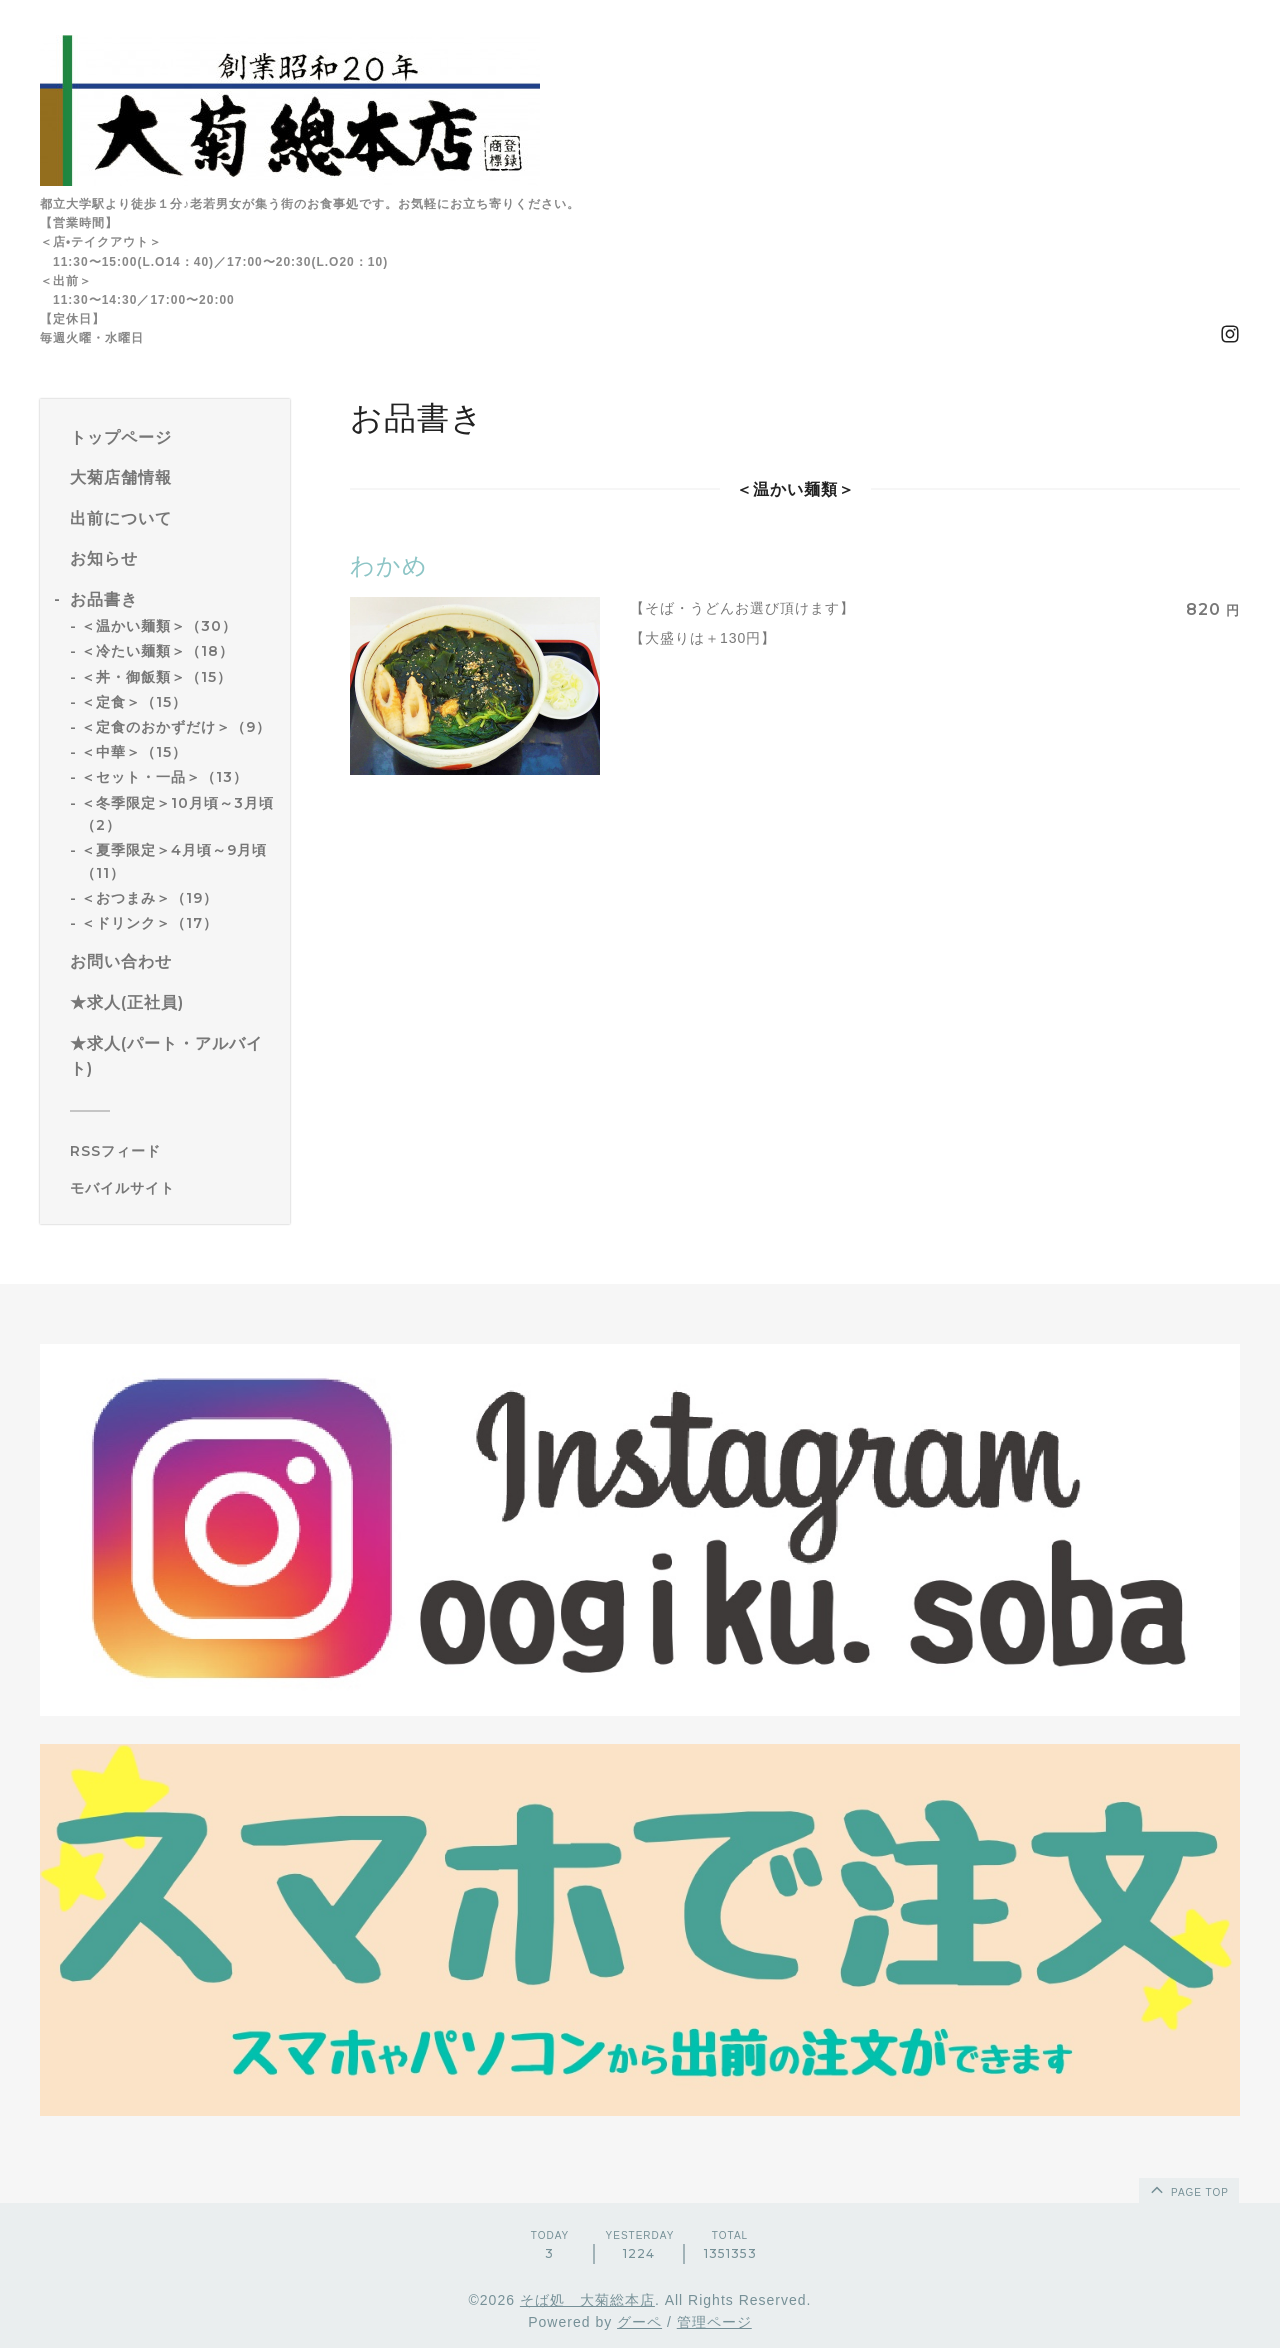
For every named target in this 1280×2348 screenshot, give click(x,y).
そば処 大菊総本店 (587, 2300)
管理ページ (714, 2322)
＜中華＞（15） (134, 752)
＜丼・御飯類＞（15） (156, 677)
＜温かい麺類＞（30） (159, 626)
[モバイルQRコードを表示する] (172, 1188)
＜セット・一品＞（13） (164, 777)
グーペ (639, 2322)
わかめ (389, 565)
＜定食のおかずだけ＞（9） (176, 727)
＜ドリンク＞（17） (149, 923)
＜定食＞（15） (134, 702)
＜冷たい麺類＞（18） (157, 651)
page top (1188, 2189)
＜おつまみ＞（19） (149, 898)
